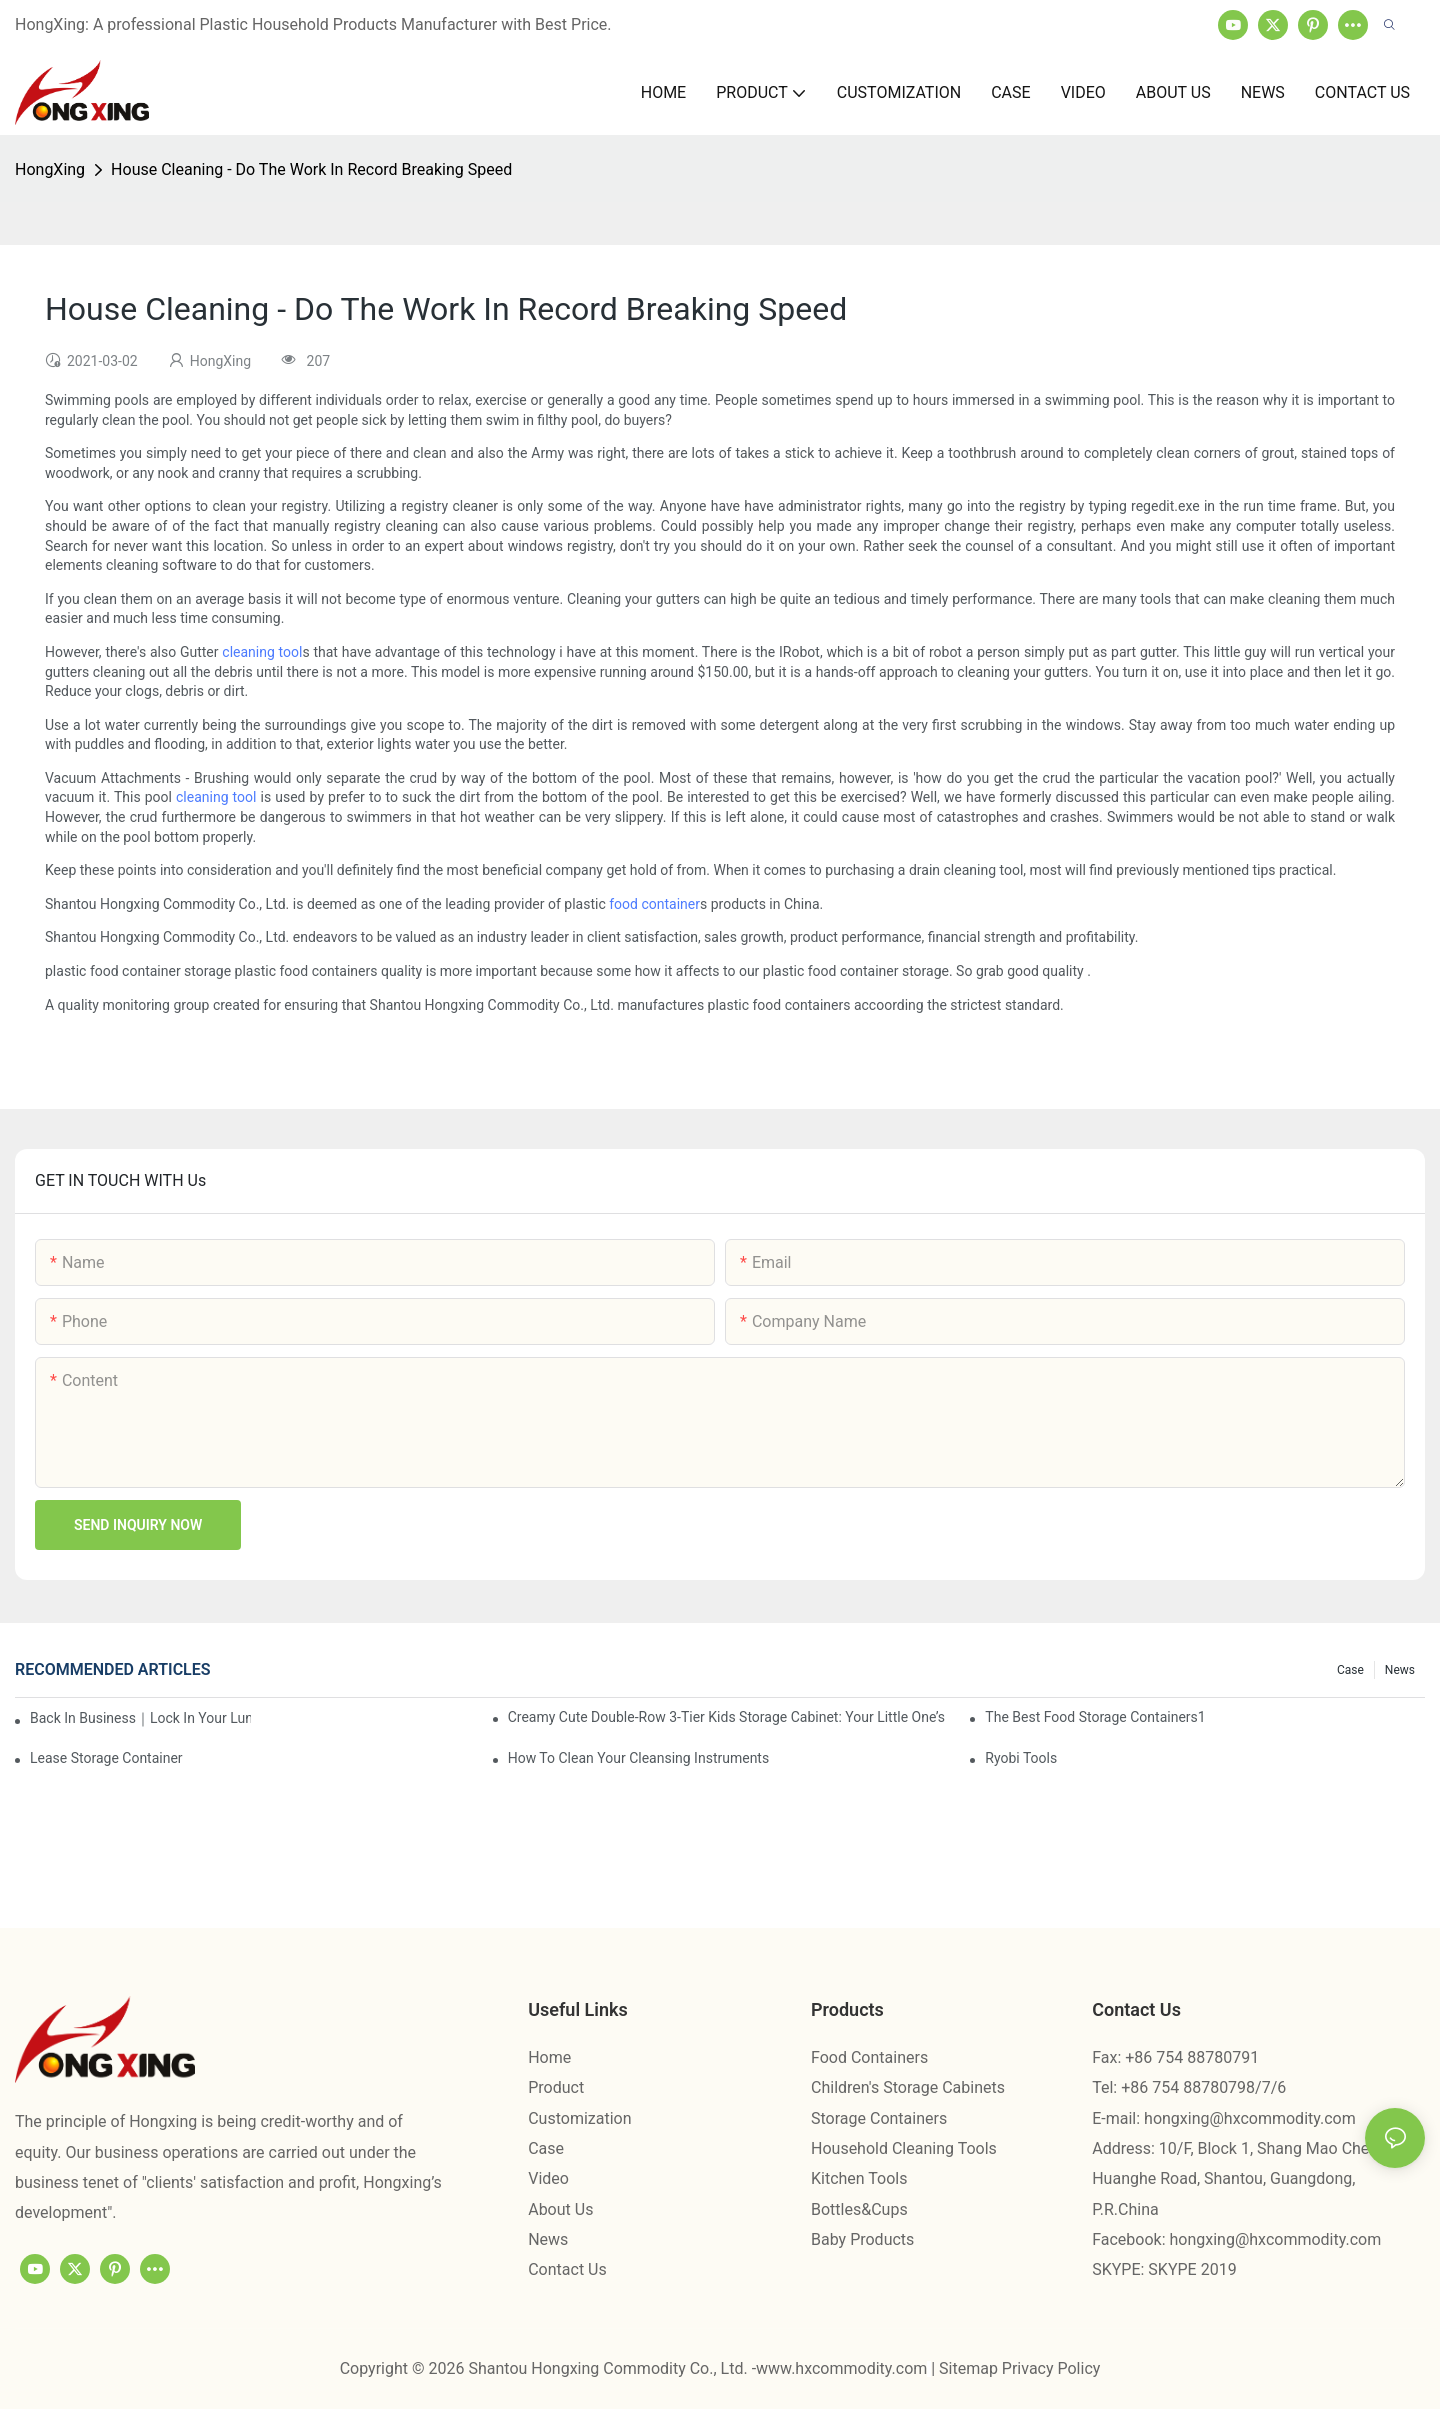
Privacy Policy (1051, 2368)
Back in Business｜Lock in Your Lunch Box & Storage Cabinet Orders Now (140, 1718)
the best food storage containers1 (1095, 1717)
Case (1350, 1670)
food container (654, 904)
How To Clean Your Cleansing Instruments (639, 1758)
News (1400, 1670)
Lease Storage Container (106, 1758)
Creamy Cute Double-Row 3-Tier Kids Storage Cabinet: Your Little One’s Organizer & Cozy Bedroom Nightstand (728, 1717)
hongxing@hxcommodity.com (1250, 2118)
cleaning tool (262, 652)
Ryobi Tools (1021, 1758)
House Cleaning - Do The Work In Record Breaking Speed (311, 169)
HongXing (50, 169)
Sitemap (970, 2368)
